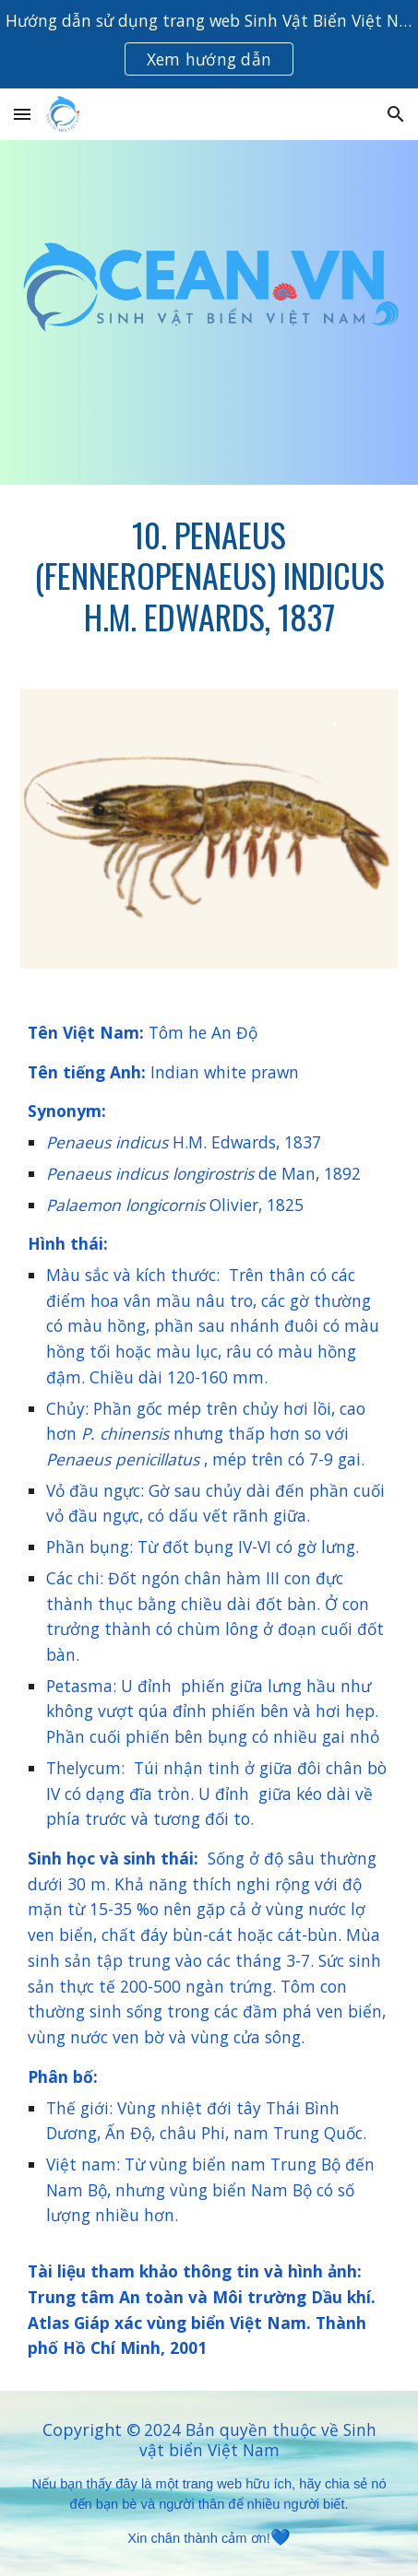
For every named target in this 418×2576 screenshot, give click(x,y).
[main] (209, 575)
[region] (209, 44)
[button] (22, 113)
